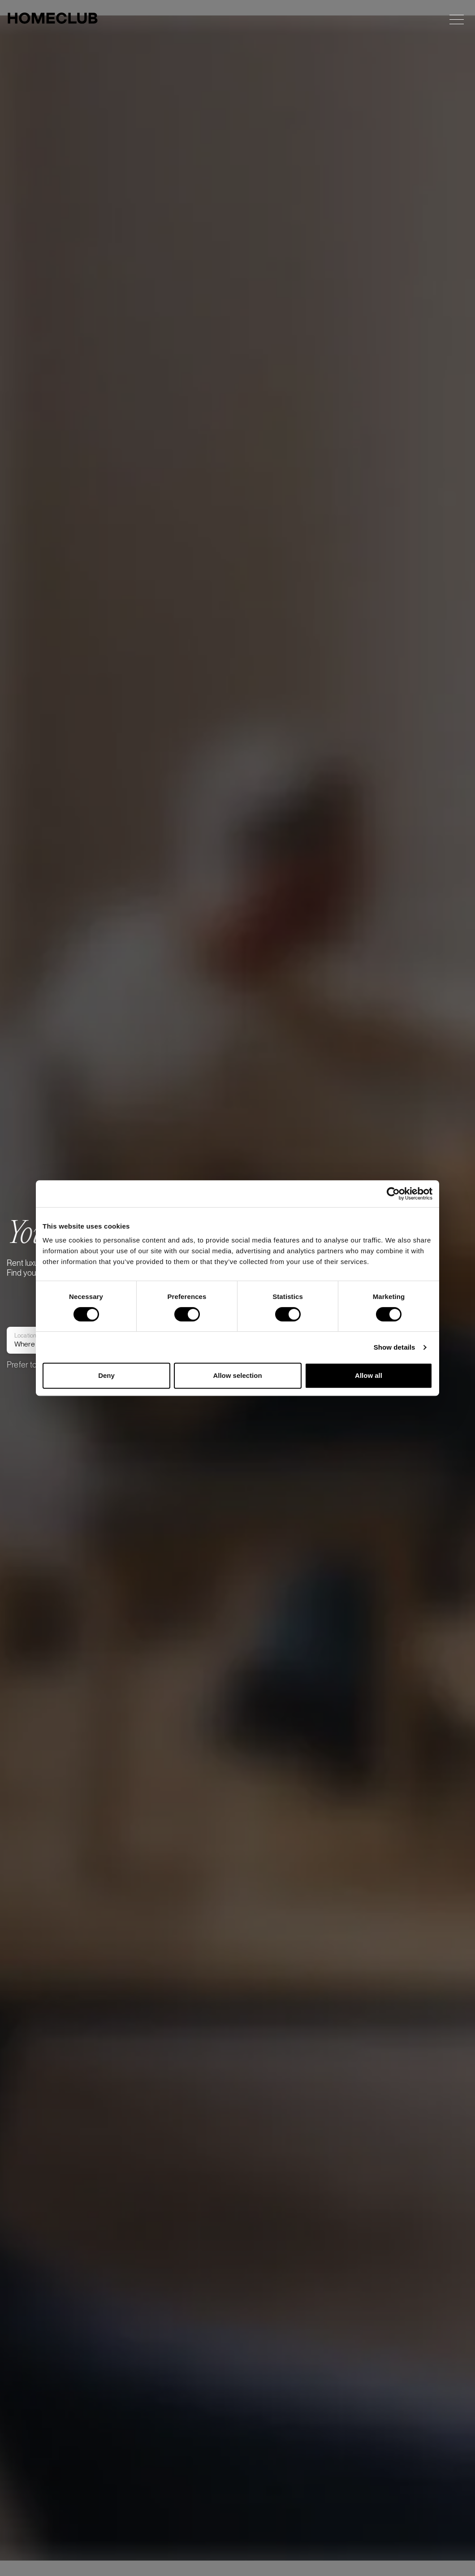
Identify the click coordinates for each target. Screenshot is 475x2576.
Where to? (30, 1395)
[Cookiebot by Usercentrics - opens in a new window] (393, 1193)
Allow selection (237, 1375)
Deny (106, 1375)
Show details (394, 1347)
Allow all (368, 1375)
